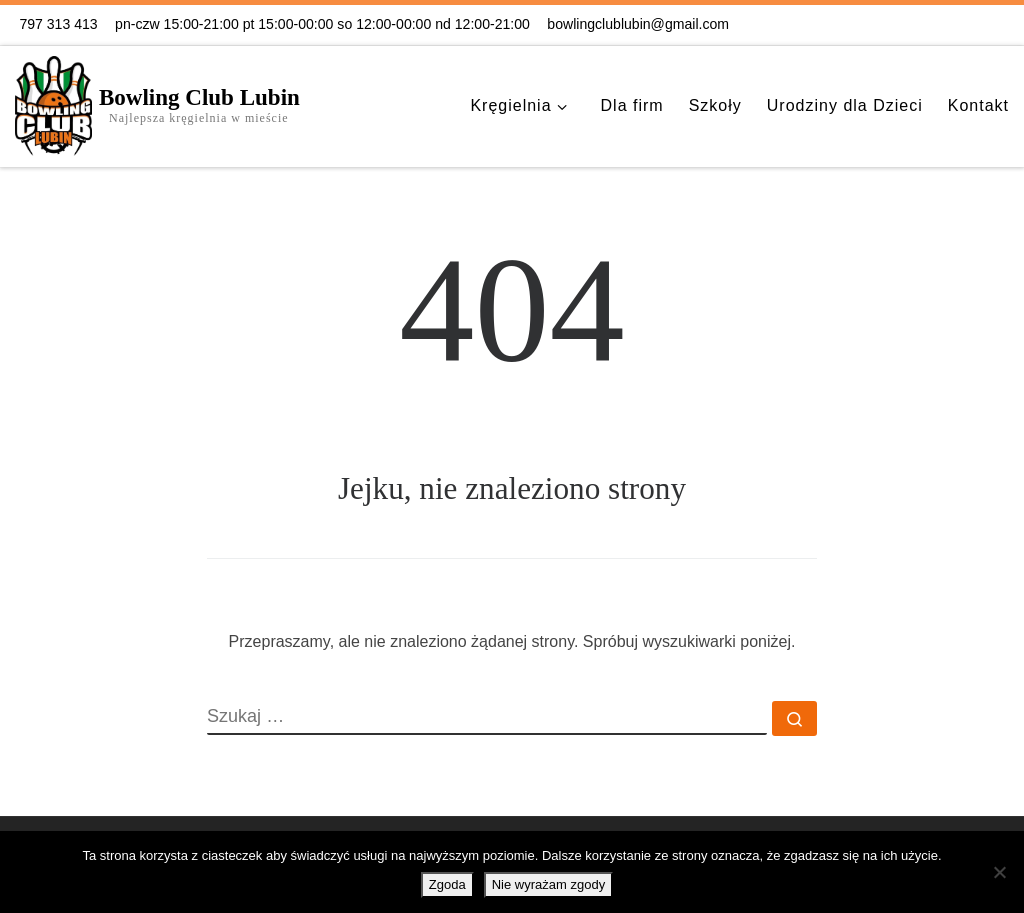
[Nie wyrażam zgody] (999, 872)
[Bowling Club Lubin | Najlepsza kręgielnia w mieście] (53, 103)
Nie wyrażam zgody (548, 884)
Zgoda (447, 884)
